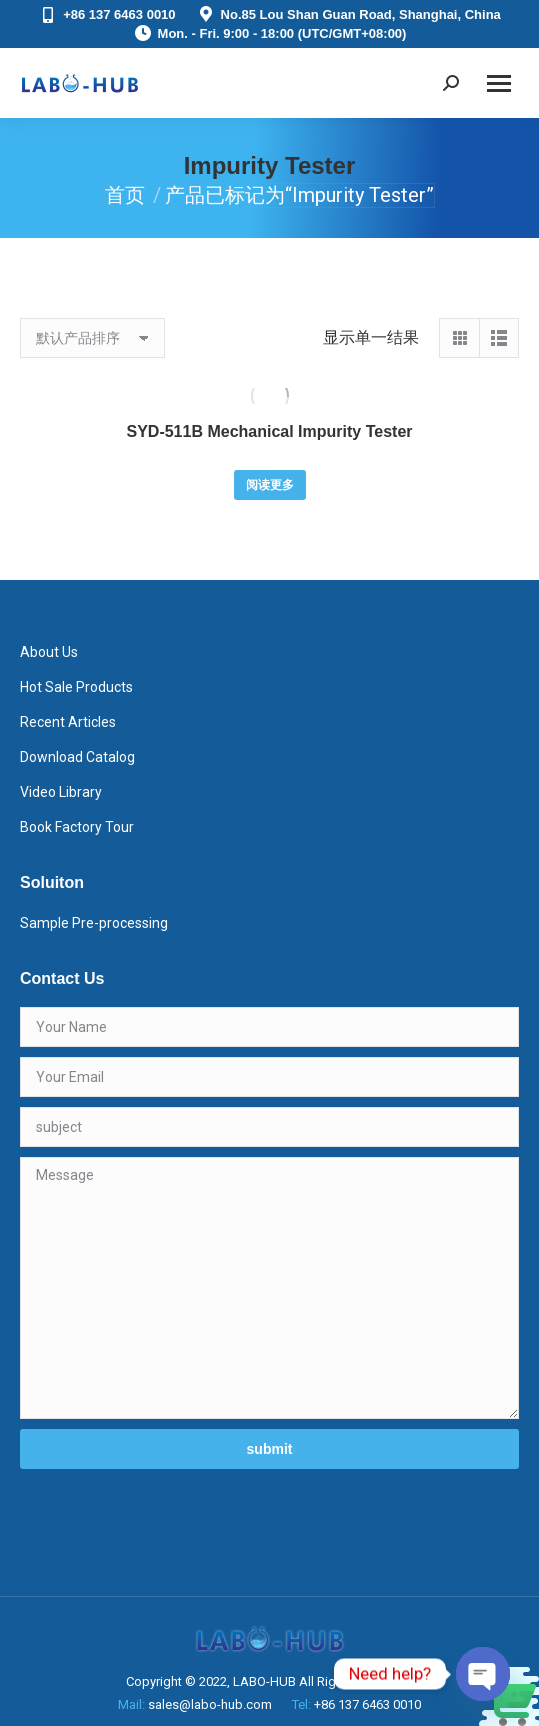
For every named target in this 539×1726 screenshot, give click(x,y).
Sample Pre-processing (94, 923)
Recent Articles (68, 722)
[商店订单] (92, 338)
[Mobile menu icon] (499, 83)
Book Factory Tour (77, 827)
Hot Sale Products (76, 687)
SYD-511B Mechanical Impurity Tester (269, 431)
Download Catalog (77, 757)
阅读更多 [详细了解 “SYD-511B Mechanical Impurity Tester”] (270, 485)
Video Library (61, 792)
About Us (49, 652)
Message (269, 1288)
